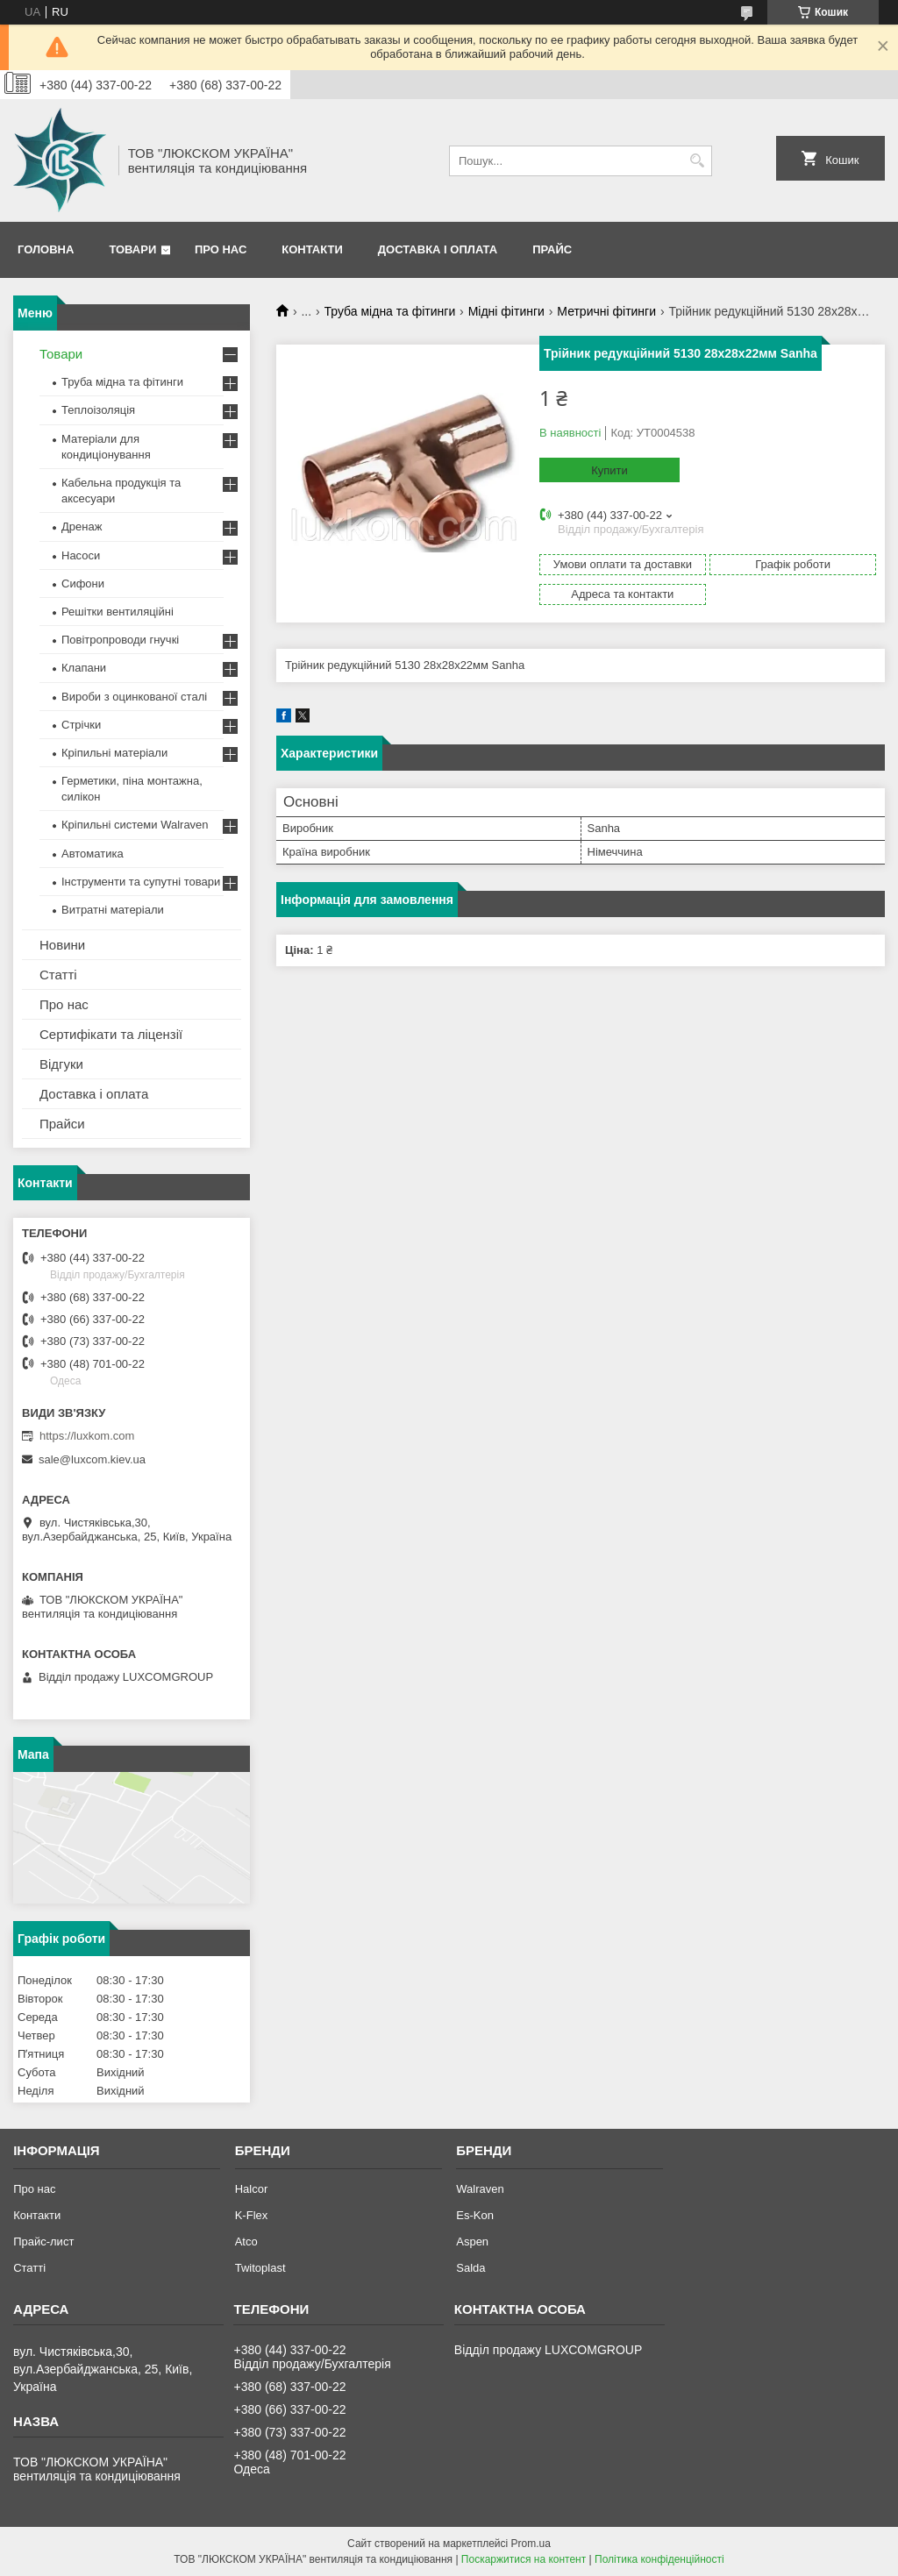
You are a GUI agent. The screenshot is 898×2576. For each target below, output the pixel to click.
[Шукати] (696, 161)
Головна (46, 249)
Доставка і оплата (437, 249)
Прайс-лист (43, 2241)
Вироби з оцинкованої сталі (134, 696)
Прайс (552, 249)
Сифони (82, 583)
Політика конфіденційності (659, 2559)
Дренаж (81, 526)
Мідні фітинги (506, 311)
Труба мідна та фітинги (390, 311)
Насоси (80, 555)
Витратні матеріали (112, 909)
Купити (609, 470)
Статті (58, 974)
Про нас (220, 249)
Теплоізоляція (98, 409)
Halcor (251, 2188)
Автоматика (92, 853)
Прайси (62, 1123)
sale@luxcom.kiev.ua (92, 1459)
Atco (246, 2241)
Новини (62, 944)
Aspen (472, 2241)
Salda (470, 2267)
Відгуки (61, 1064)
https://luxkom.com (86, 1435)
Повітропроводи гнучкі (120, 639)
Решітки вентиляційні (117, 611)
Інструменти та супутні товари (140, 881)
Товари (132, 249)
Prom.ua (531, 2543)
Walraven (479, 2188)
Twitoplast (260, 2267)
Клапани (83, 667)
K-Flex (251, 2215)
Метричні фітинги (606, 311)
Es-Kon (475, 2215)
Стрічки (81, 724)
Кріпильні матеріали (114, 752)
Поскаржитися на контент (523, 2559)
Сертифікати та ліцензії (110, 1034)
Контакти (312, 249)
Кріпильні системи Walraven (135, 824)
